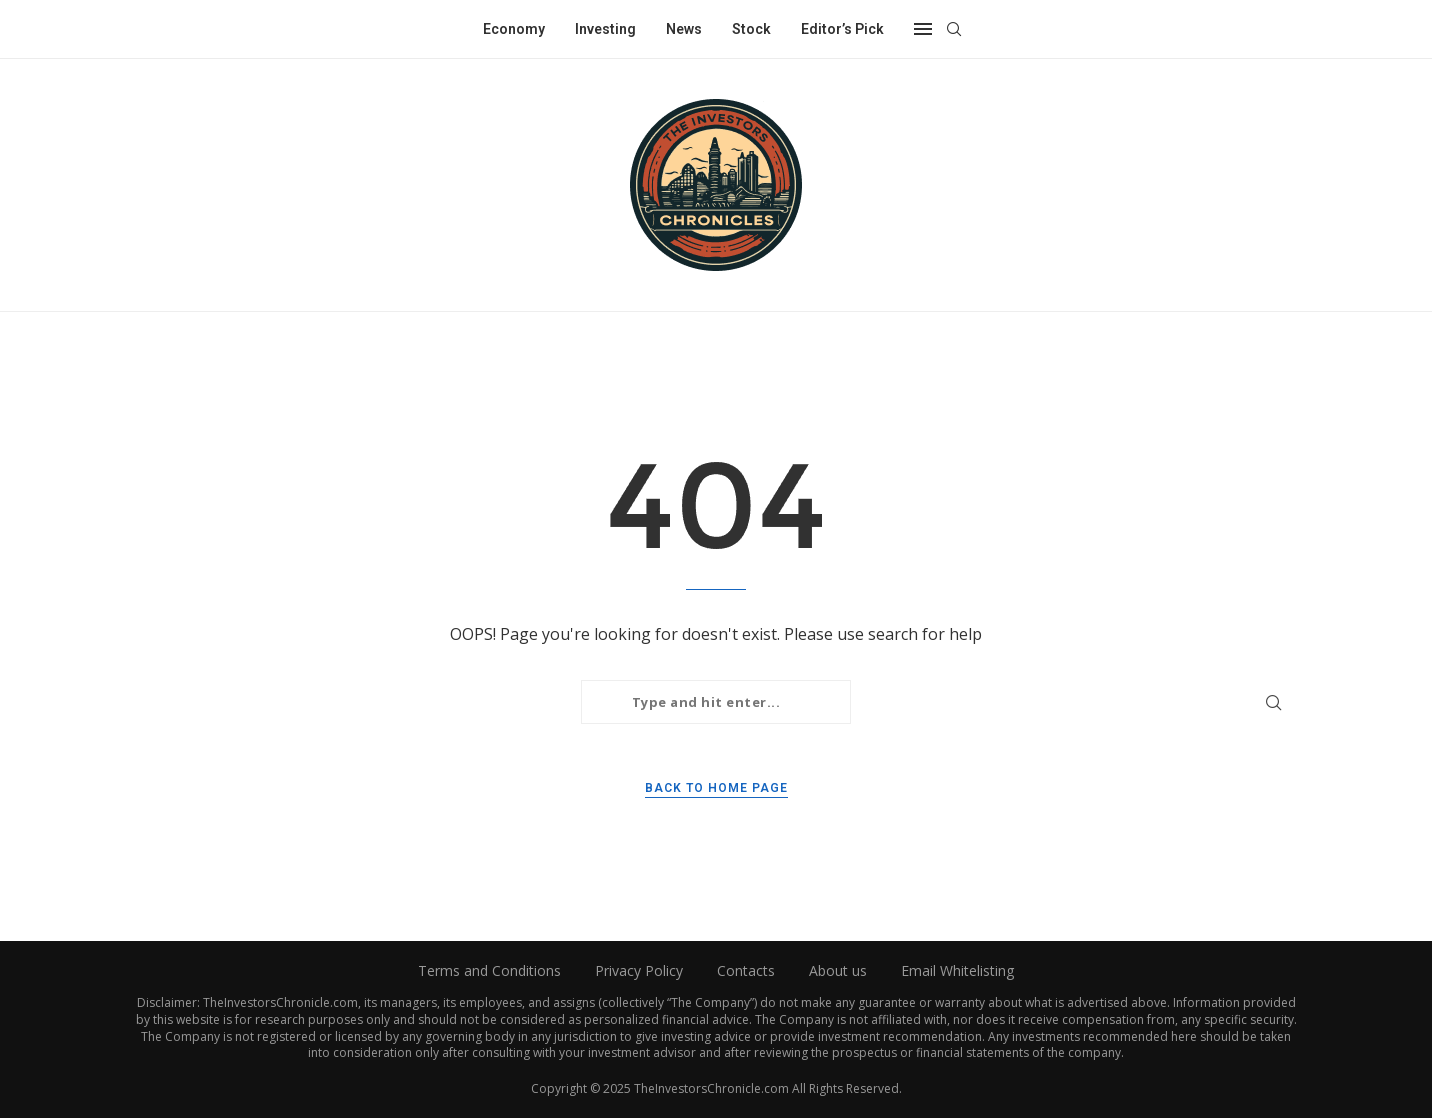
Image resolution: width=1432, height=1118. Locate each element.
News (684, 29)
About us (838, 970)
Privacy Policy (639, 970)
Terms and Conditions (489, 970)
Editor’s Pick (842, 29)
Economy (514, 29)
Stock (751, 29)
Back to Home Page (716, 788)
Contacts (746, 970)
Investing (605, 29)
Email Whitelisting (957, 970)
